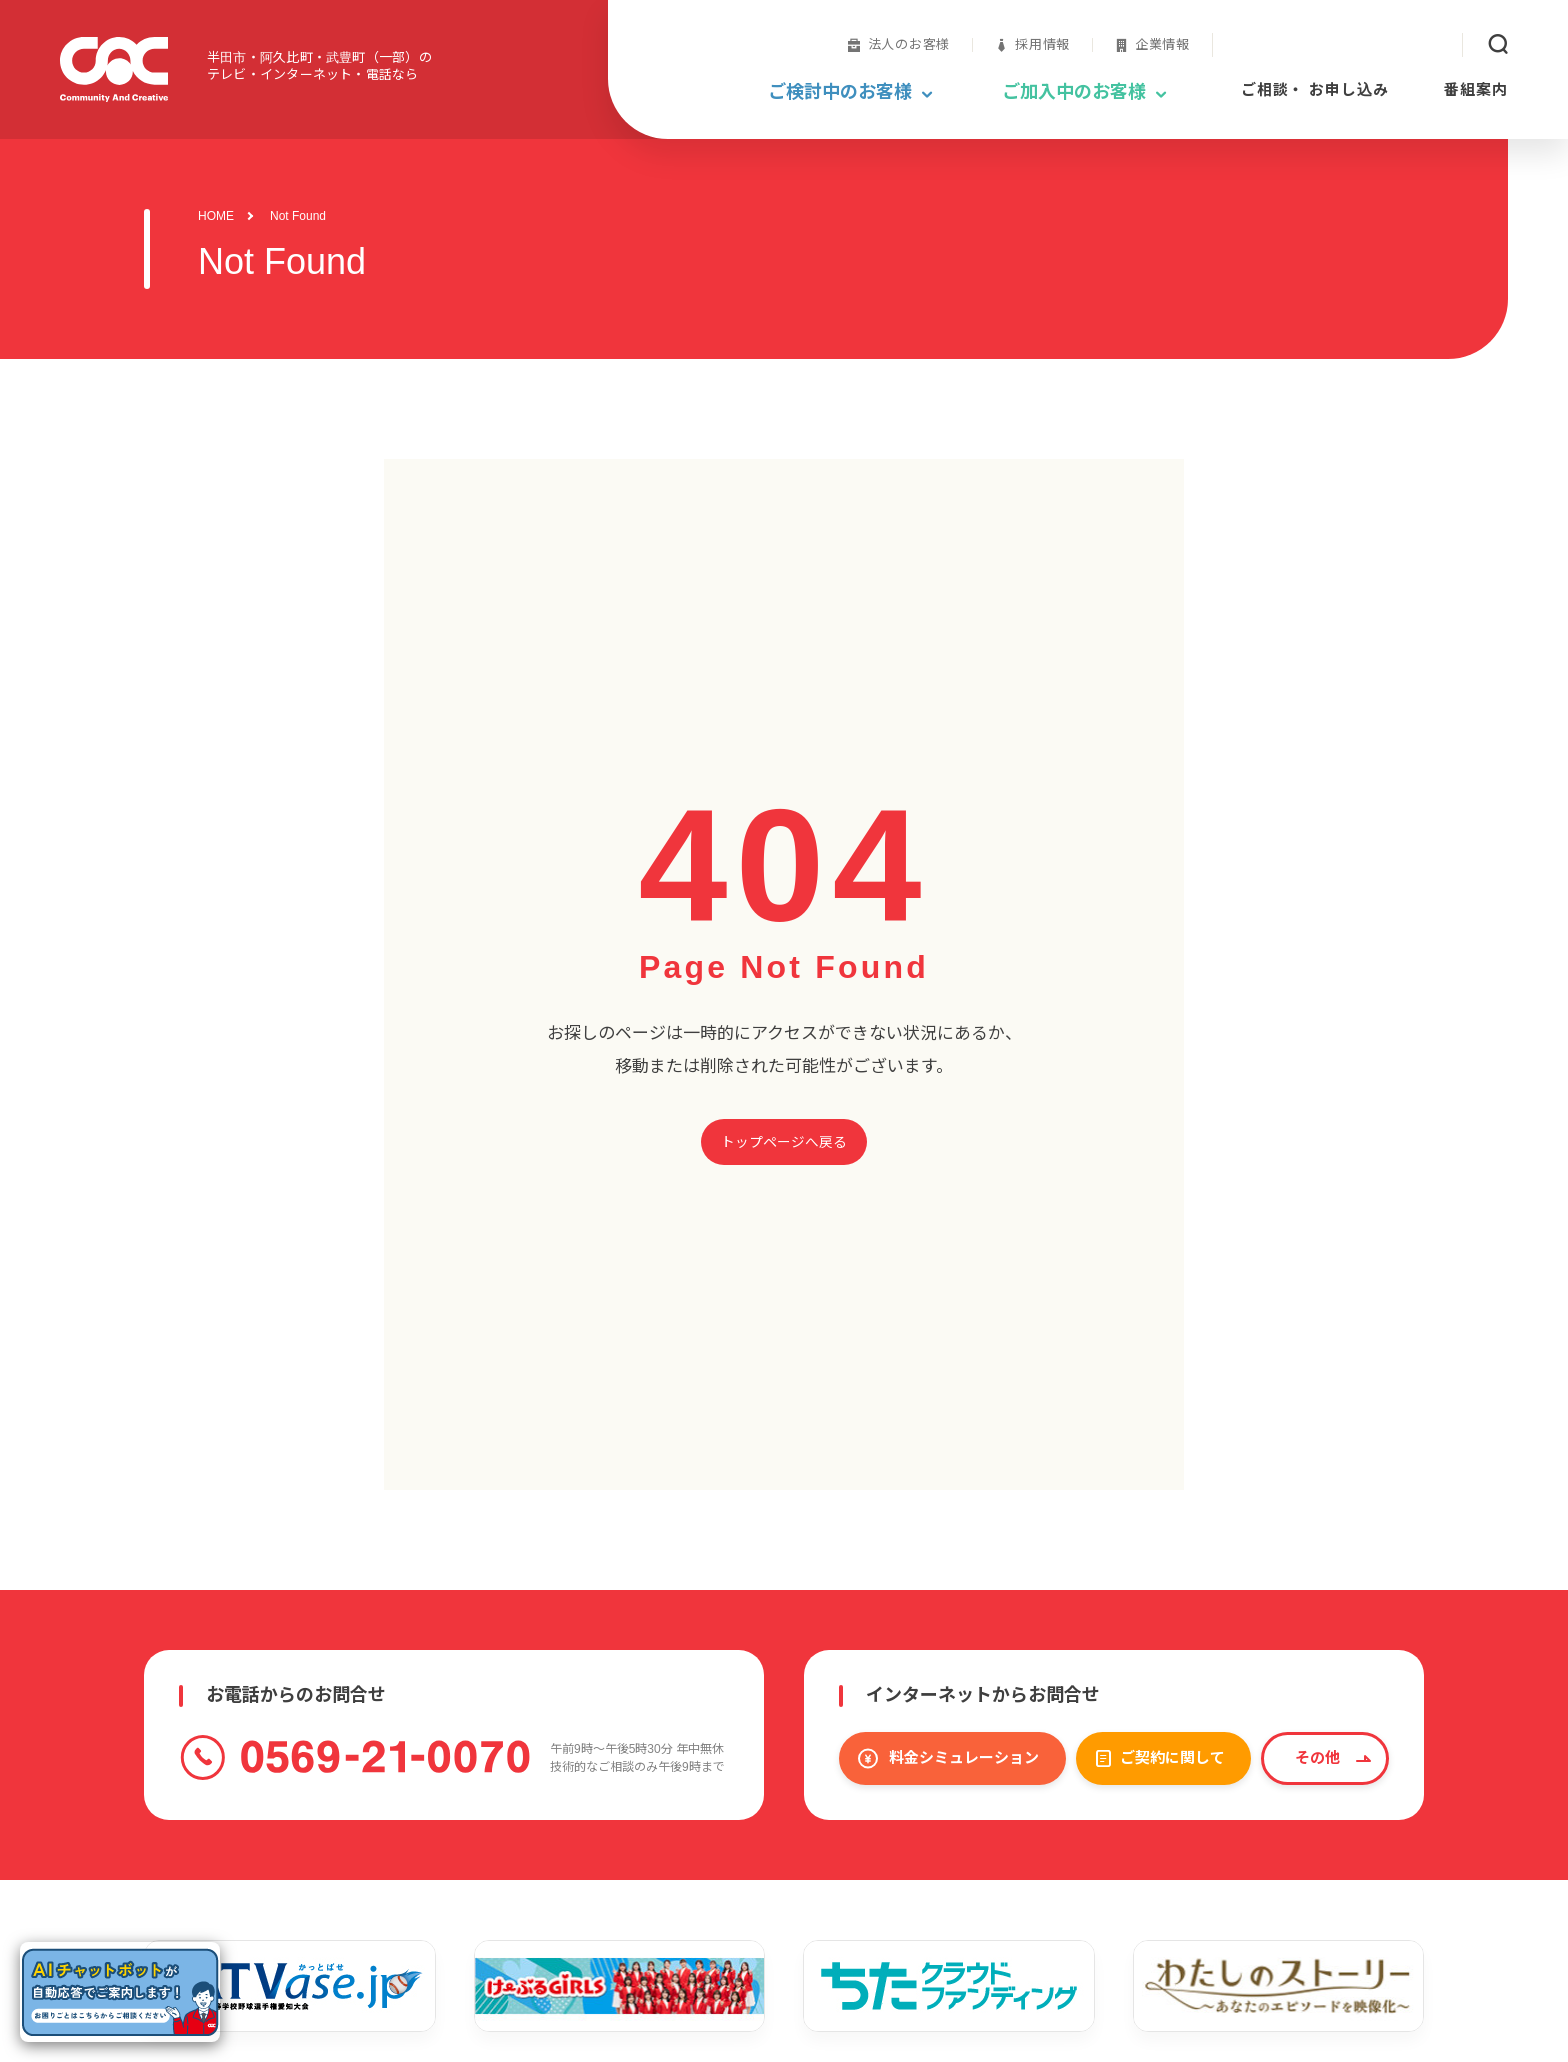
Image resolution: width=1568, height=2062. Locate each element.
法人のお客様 (909, 44)
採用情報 (1042, 44)
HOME (216, 216)
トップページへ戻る (784, 1142)
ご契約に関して (1172, 1757)
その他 (1317, 1757)
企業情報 (1162, 44)
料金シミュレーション (964, 1757)
